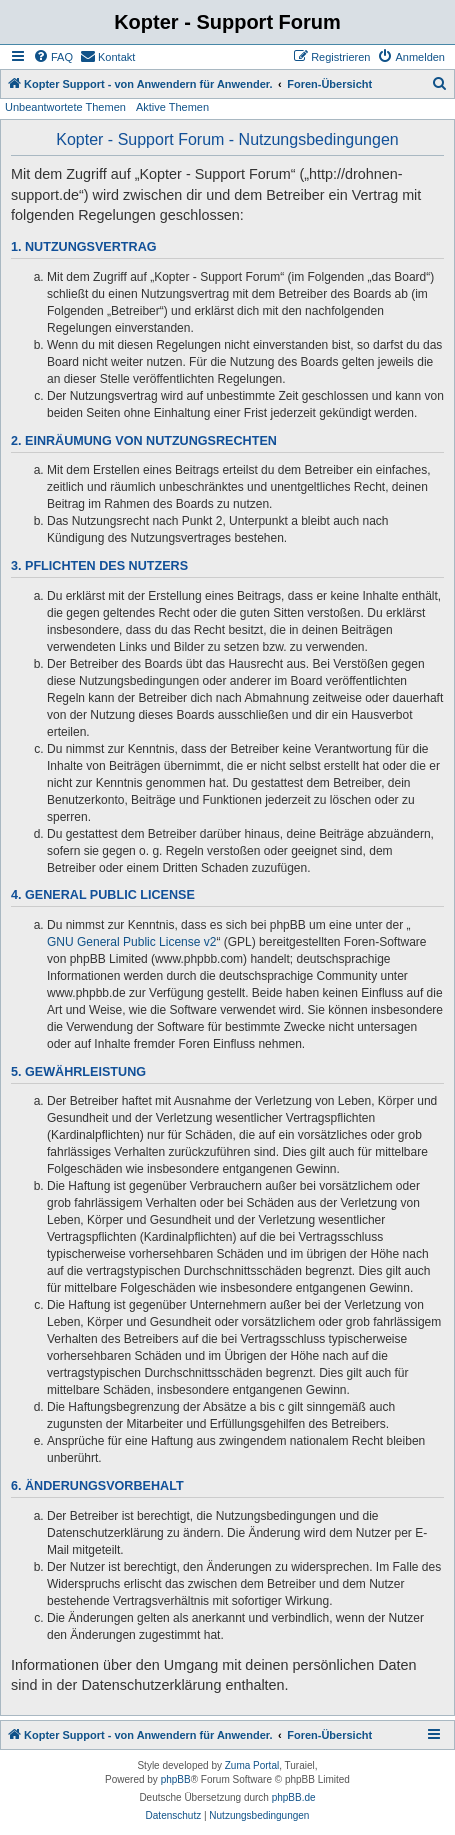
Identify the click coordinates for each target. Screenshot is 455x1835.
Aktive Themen (172, 107)
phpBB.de (294, 1797)
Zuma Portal (252, 1765)
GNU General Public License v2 (131, 942)
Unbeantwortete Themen (65, 107)
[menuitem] (53, 57)
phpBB (176, 1779)
